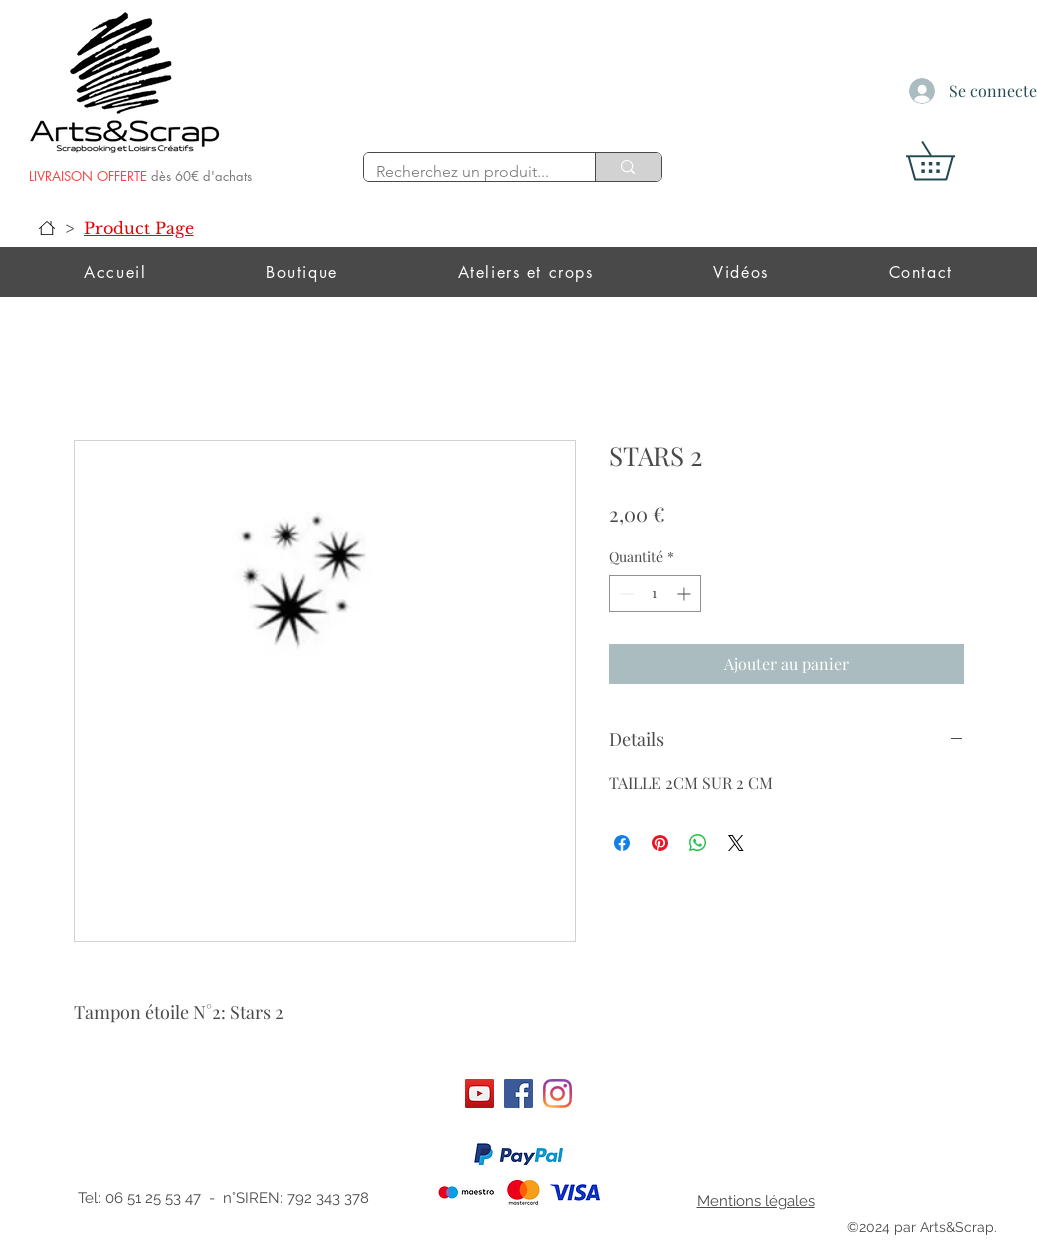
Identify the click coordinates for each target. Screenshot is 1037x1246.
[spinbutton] (655, 593)
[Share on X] (736, 843)
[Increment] (685, 593)
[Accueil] (47, 228)
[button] (949, 161)
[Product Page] (139, 228)
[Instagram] (557, 1093)
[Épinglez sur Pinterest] (660, 843)
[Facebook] (518, 1093)
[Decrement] (624, 593)
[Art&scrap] (479, 1093)
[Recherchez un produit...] (465, 172)
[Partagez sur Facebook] (622, 843)
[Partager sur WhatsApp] (698, 843)
